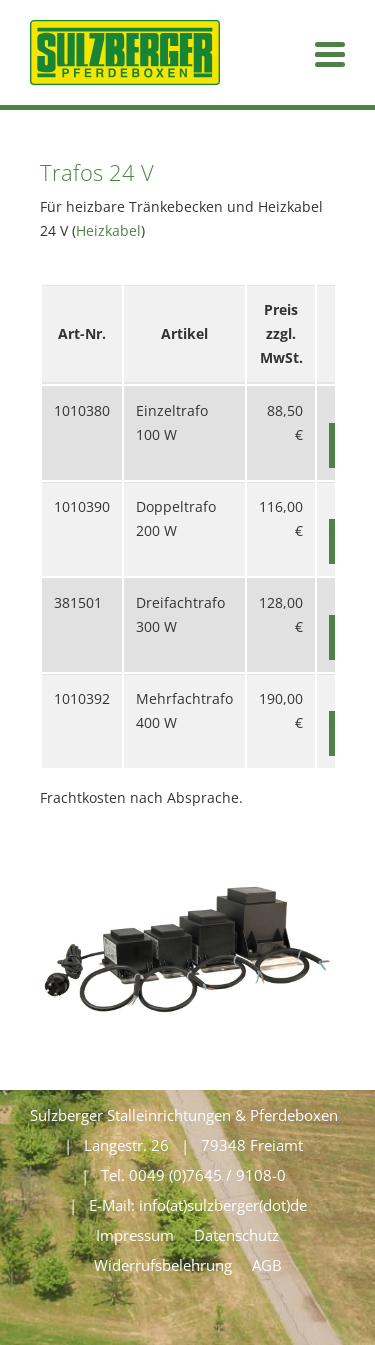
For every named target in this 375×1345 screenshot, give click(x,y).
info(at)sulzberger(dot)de (223, 1205)
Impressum (135, 1235)
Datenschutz (236, 1235)
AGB (267, 1265)
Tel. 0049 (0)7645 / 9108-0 (193, 1175)
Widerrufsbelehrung (163, 1265)
